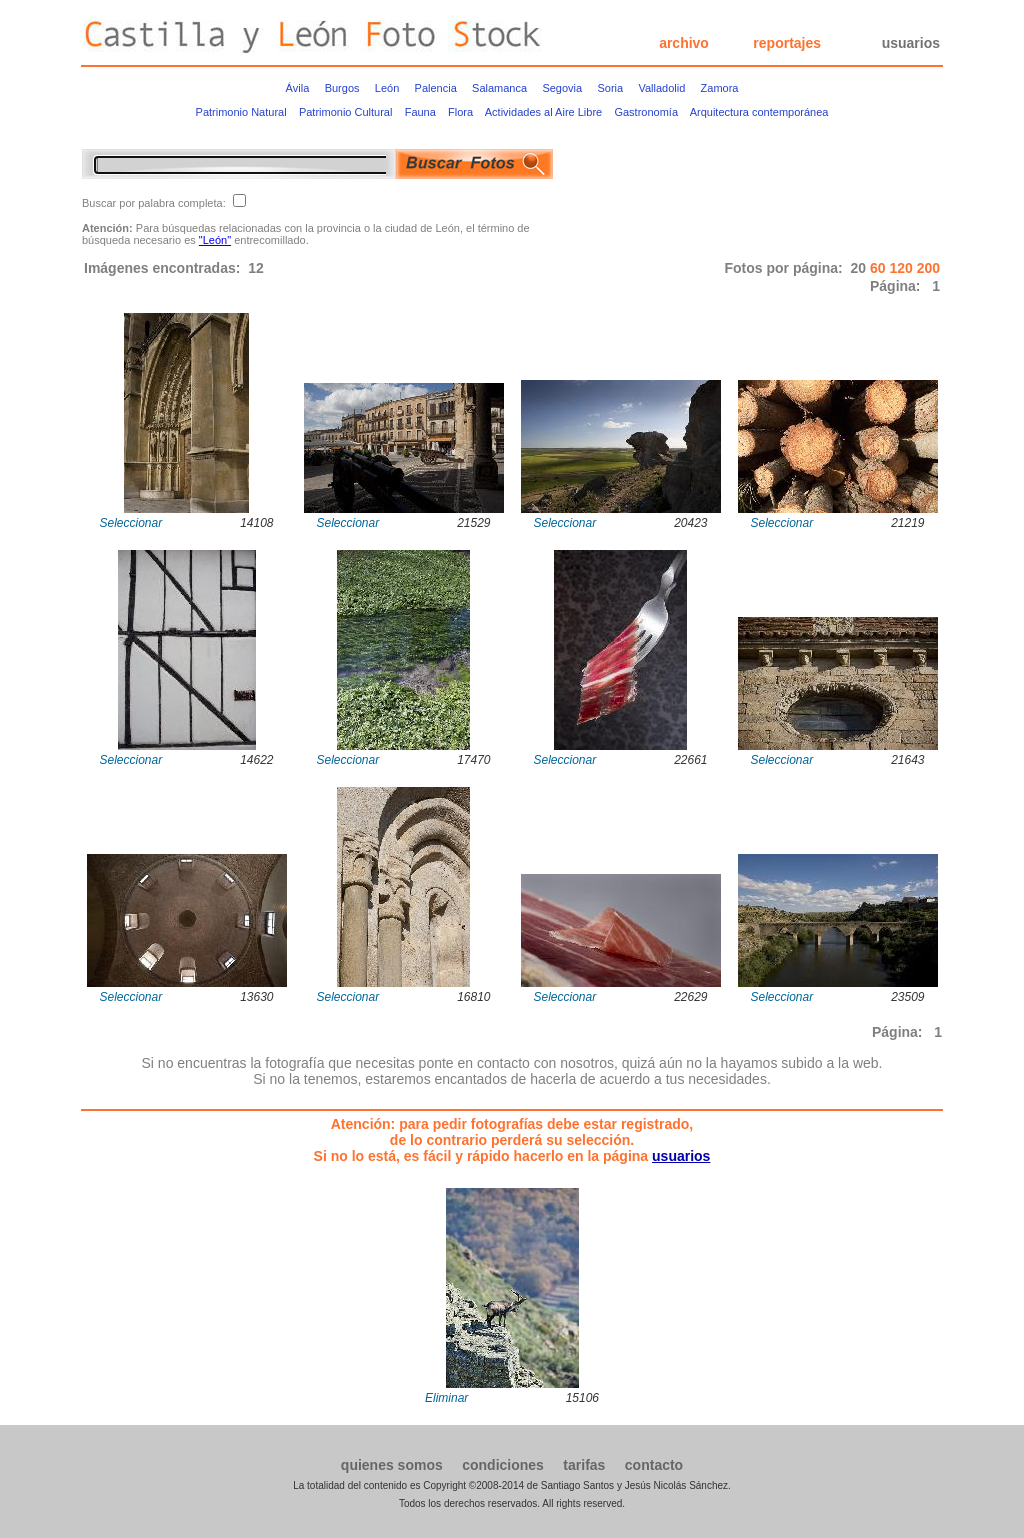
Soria (610, 88)
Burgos (342, 88)
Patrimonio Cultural (346, 112)
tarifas (584, 1465)
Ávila (298, 88)
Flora (460, 112)
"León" (215, 240)
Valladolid (661, 88)
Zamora (720, 88)
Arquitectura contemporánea (759, 112)
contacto (654, 1465)
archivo (684, 43)
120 (902, 268)
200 (928, 268)
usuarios (911, 43)
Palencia (436, 88)
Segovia (562, 88)
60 (879, 268)
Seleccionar (131, 523)
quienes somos (392, 1465)
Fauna (420, 112)
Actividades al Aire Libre (543, 112)
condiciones (503, 1465)
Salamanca (499, 88)
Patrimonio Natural (241, 112)
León (387, 88)
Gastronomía (646, 112)
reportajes (787, 43)
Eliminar (446, 1398)
